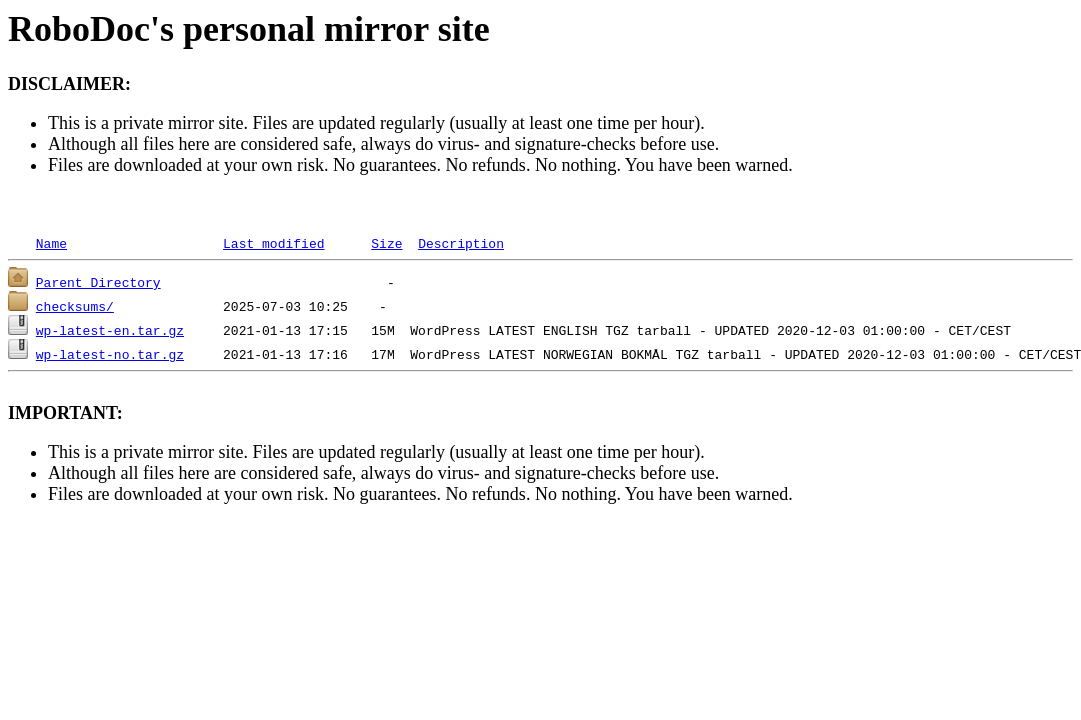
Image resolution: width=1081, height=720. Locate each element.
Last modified (273, 243)
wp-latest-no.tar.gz (110, 354)
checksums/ (75, 306)
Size (386, 243)
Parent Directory (98, 282)
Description (461, 243)
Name (51, 243)
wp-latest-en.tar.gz (110, 330)
